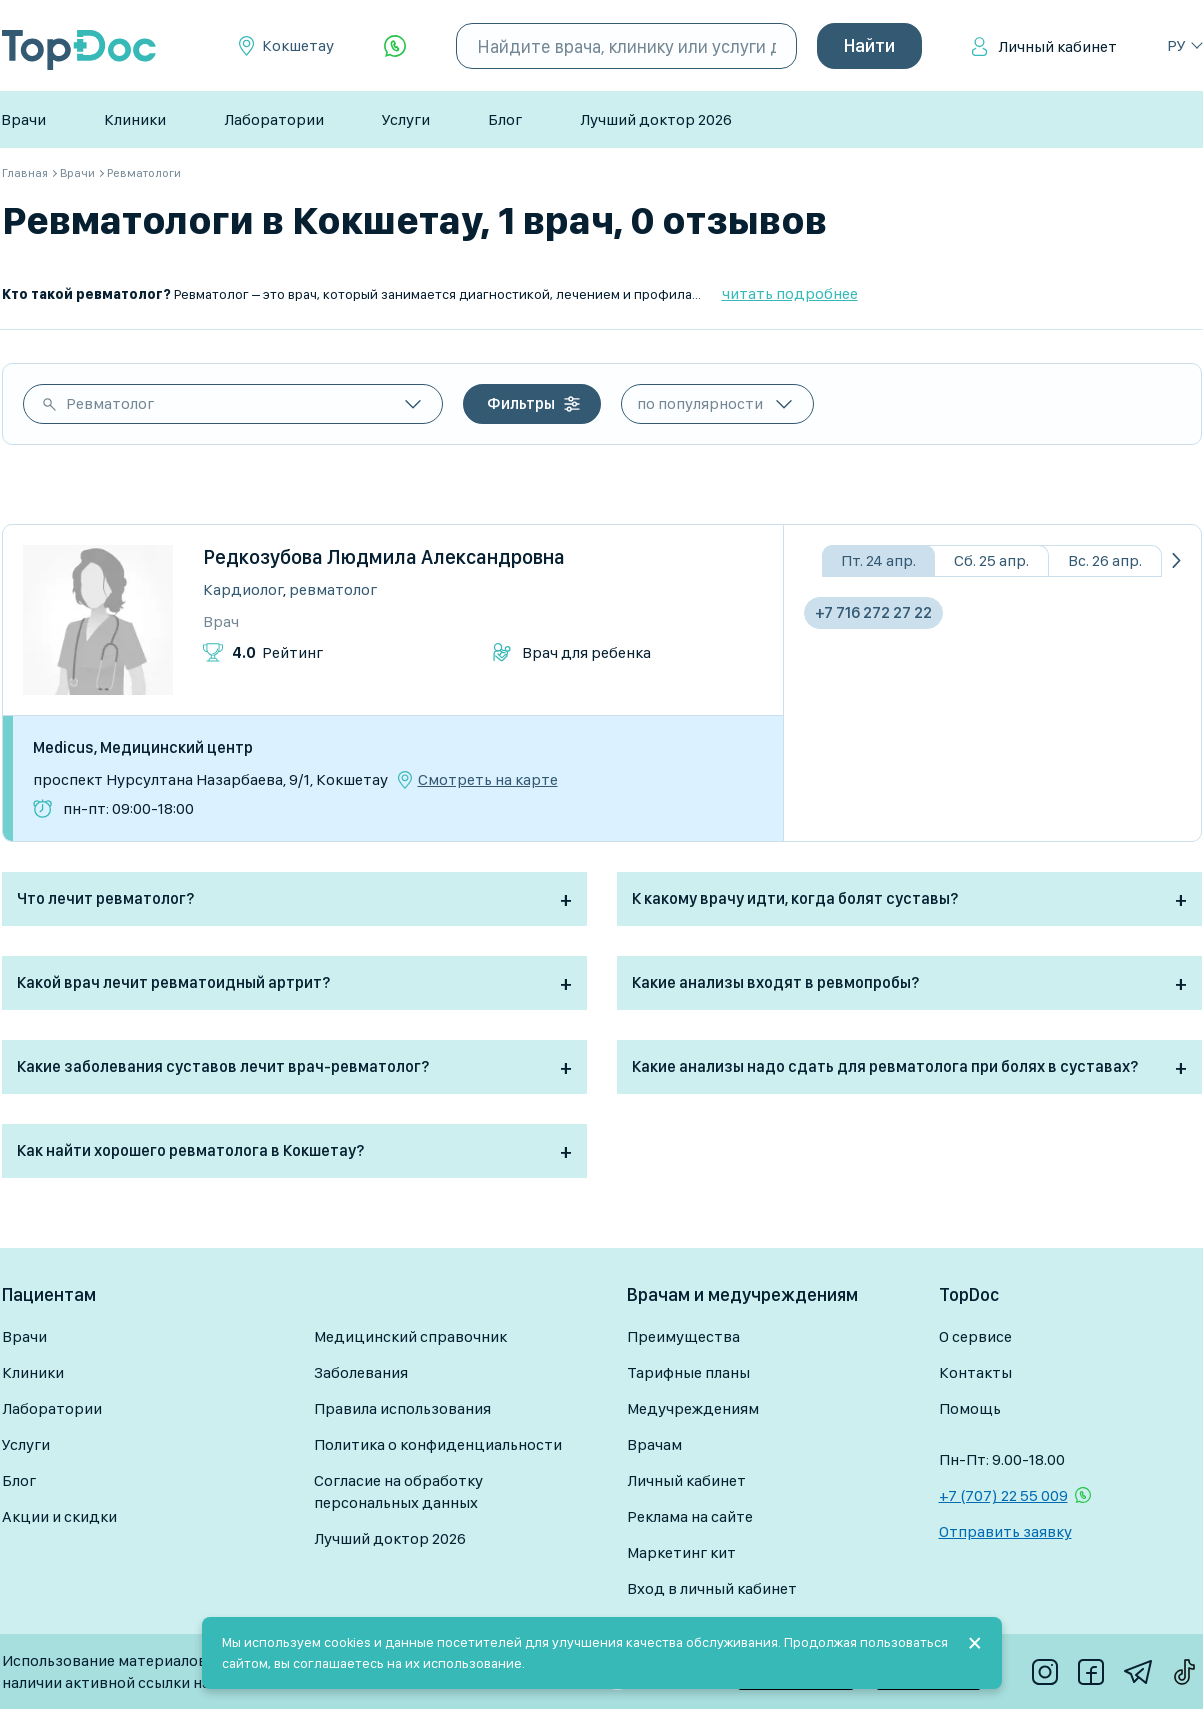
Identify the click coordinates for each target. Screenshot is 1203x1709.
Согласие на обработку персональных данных (398, 1491)
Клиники (135, 119)
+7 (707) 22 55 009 (1003, 1495)
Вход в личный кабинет (712, 1588)
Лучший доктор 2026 (656, 119)
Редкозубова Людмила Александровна (384, 557)
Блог (505, 119)
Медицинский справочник (410, 1336)
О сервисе (975, 1336)
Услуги (406, 119)
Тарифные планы (688, 1372)
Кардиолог (243, 589)
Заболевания (361, 1372)
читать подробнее (790, 293)
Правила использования (402, 1408)
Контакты (975, 1372)
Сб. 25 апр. (991, 560)
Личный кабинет (1057, 46)
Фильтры (521, 403)
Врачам (654, 1444)
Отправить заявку (1005, 1531)
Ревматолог (110, 403)
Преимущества (683, 1336)
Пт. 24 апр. (878, 560)
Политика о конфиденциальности (438, 1444)
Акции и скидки (59, 1516)
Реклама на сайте (690, 1516)
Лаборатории (274, 119)
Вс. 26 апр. (1105, 560)
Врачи (23, 119)
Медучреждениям (693, 1408)
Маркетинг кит (681, 1552)
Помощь (970, 1408)
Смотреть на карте (488, 780)
